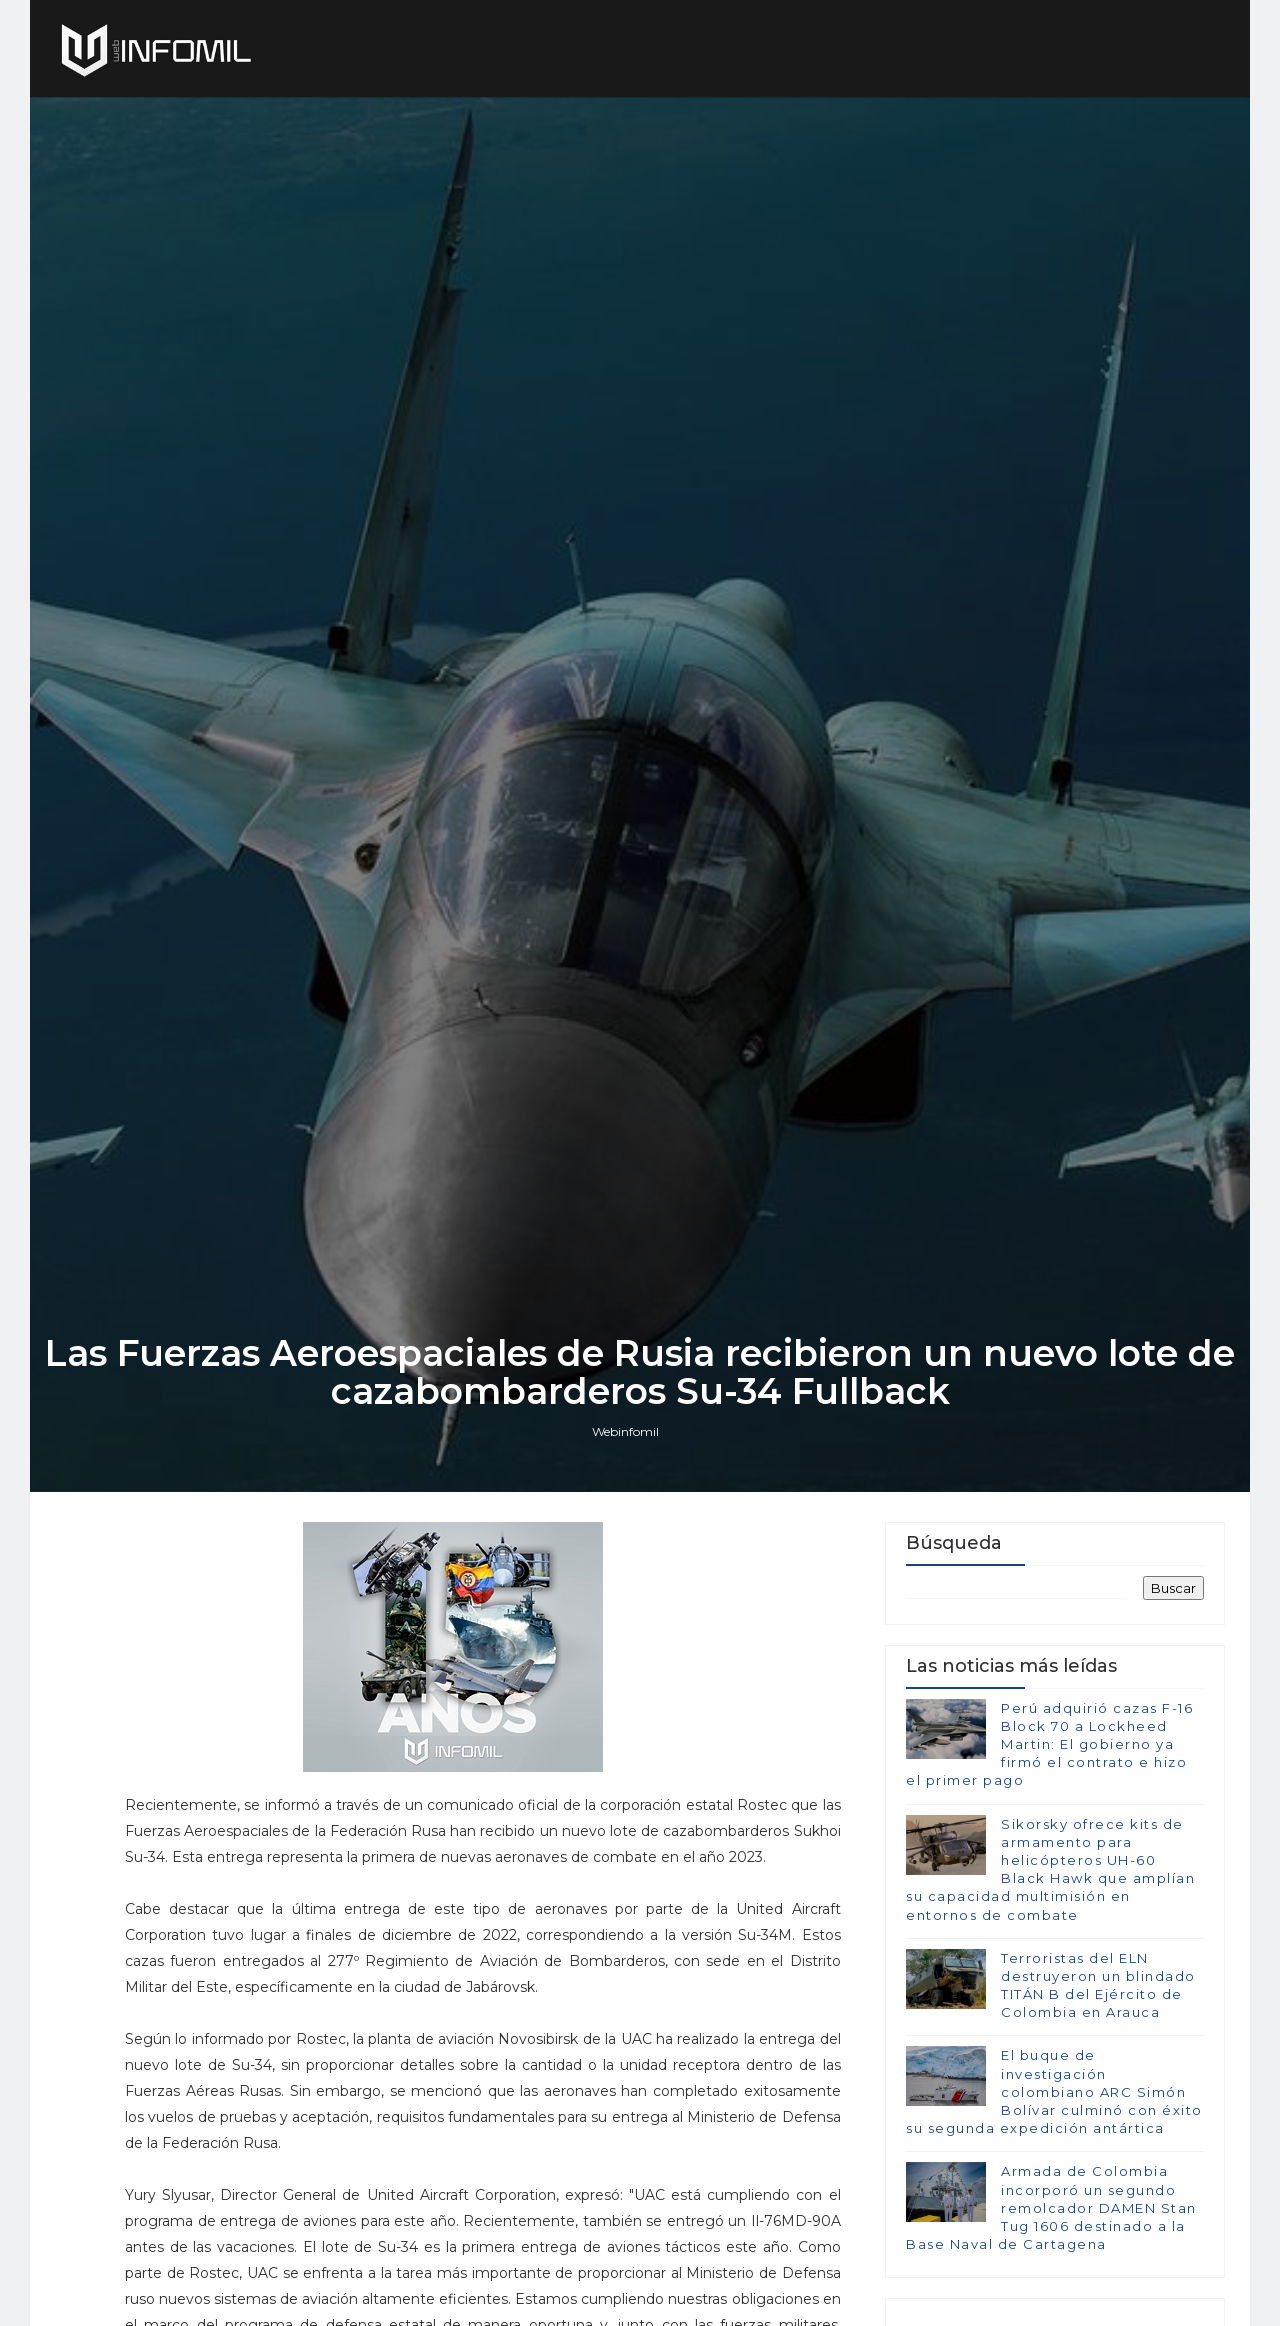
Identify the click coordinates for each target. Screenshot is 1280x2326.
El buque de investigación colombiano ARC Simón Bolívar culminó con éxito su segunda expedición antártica (1054, 2091)
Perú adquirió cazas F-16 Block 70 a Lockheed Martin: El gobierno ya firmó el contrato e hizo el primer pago (1049, 1744)
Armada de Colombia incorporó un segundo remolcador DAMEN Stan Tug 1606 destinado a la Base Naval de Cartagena (1051, 2207)
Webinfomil (625, 1431)
